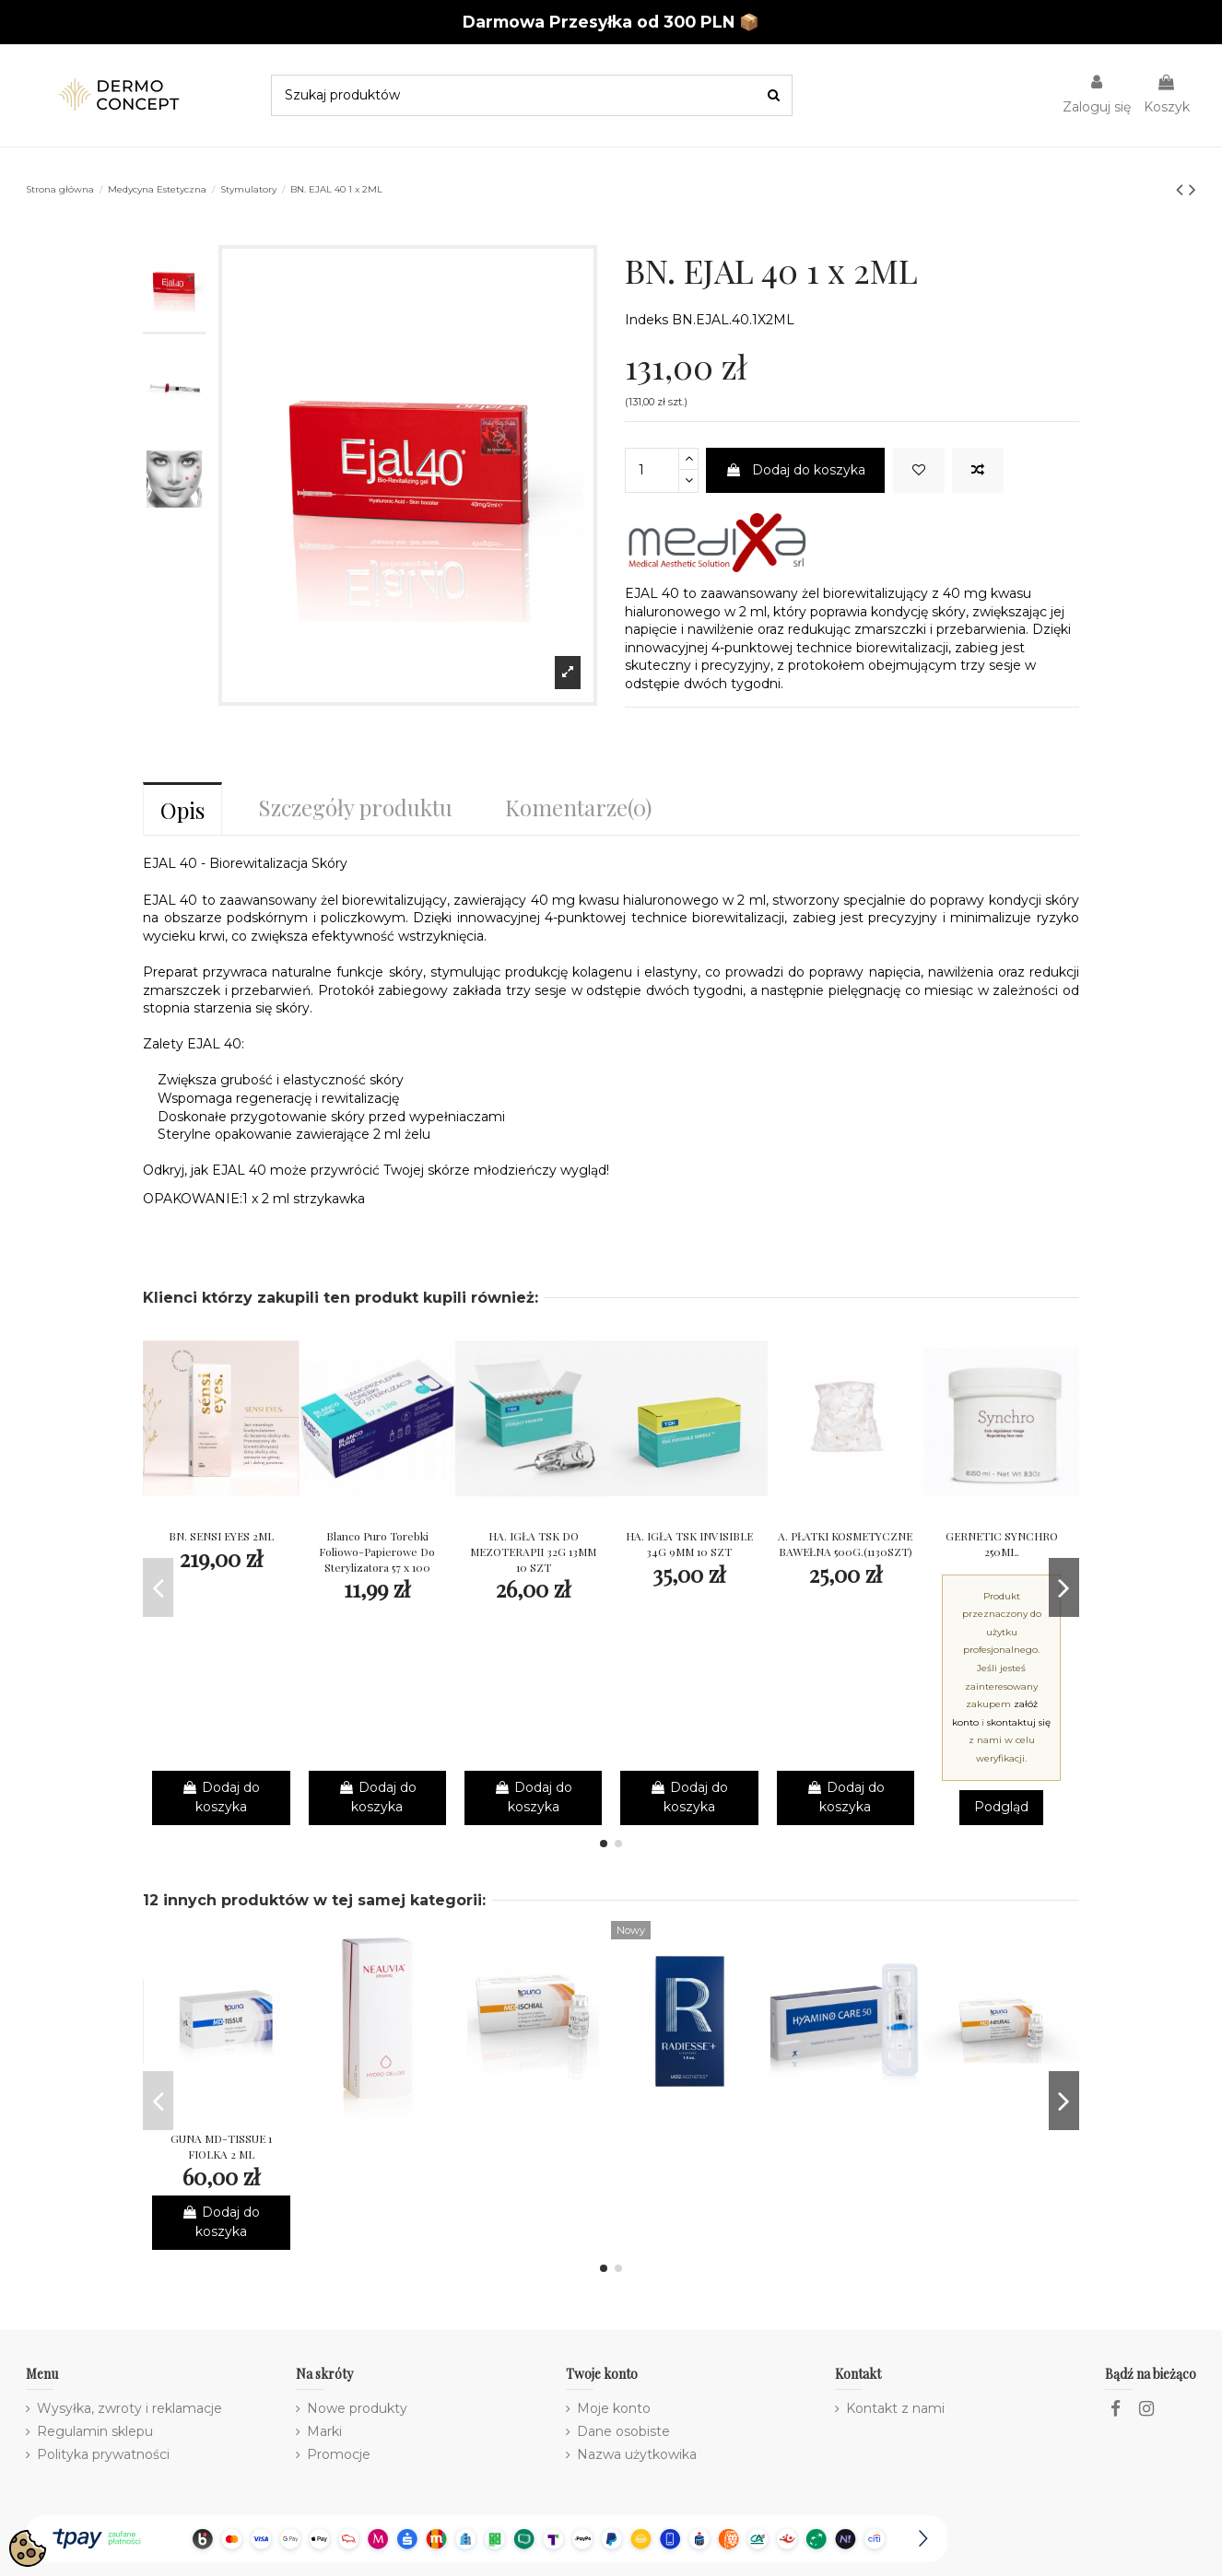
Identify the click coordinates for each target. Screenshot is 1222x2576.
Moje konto (614, 2408)
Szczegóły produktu (355, 807)
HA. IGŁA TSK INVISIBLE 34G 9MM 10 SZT (689, 1543)
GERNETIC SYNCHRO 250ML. (1002, 1543)
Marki (324, 2431)
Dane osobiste (623, 2431)
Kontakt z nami (895, 2408)
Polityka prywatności (103, 2454)
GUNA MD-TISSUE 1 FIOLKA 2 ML (221, 2146)
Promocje (338, 2454)
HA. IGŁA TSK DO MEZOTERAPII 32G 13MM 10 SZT (533, 1551)
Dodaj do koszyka (795, 470)
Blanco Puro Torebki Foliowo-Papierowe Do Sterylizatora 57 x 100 (377, 1551)
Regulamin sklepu (95, 2431)
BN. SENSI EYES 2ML (221, 1535)
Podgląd (1001, 1806)
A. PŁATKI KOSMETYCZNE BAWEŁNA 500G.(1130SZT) (845, 1543)
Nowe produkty (357, 2408)
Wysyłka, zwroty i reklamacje (129, 2408)
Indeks (646, 319)
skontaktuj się (1019, 1722)
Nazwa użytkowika (637, 2454)
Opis (182, 810)
